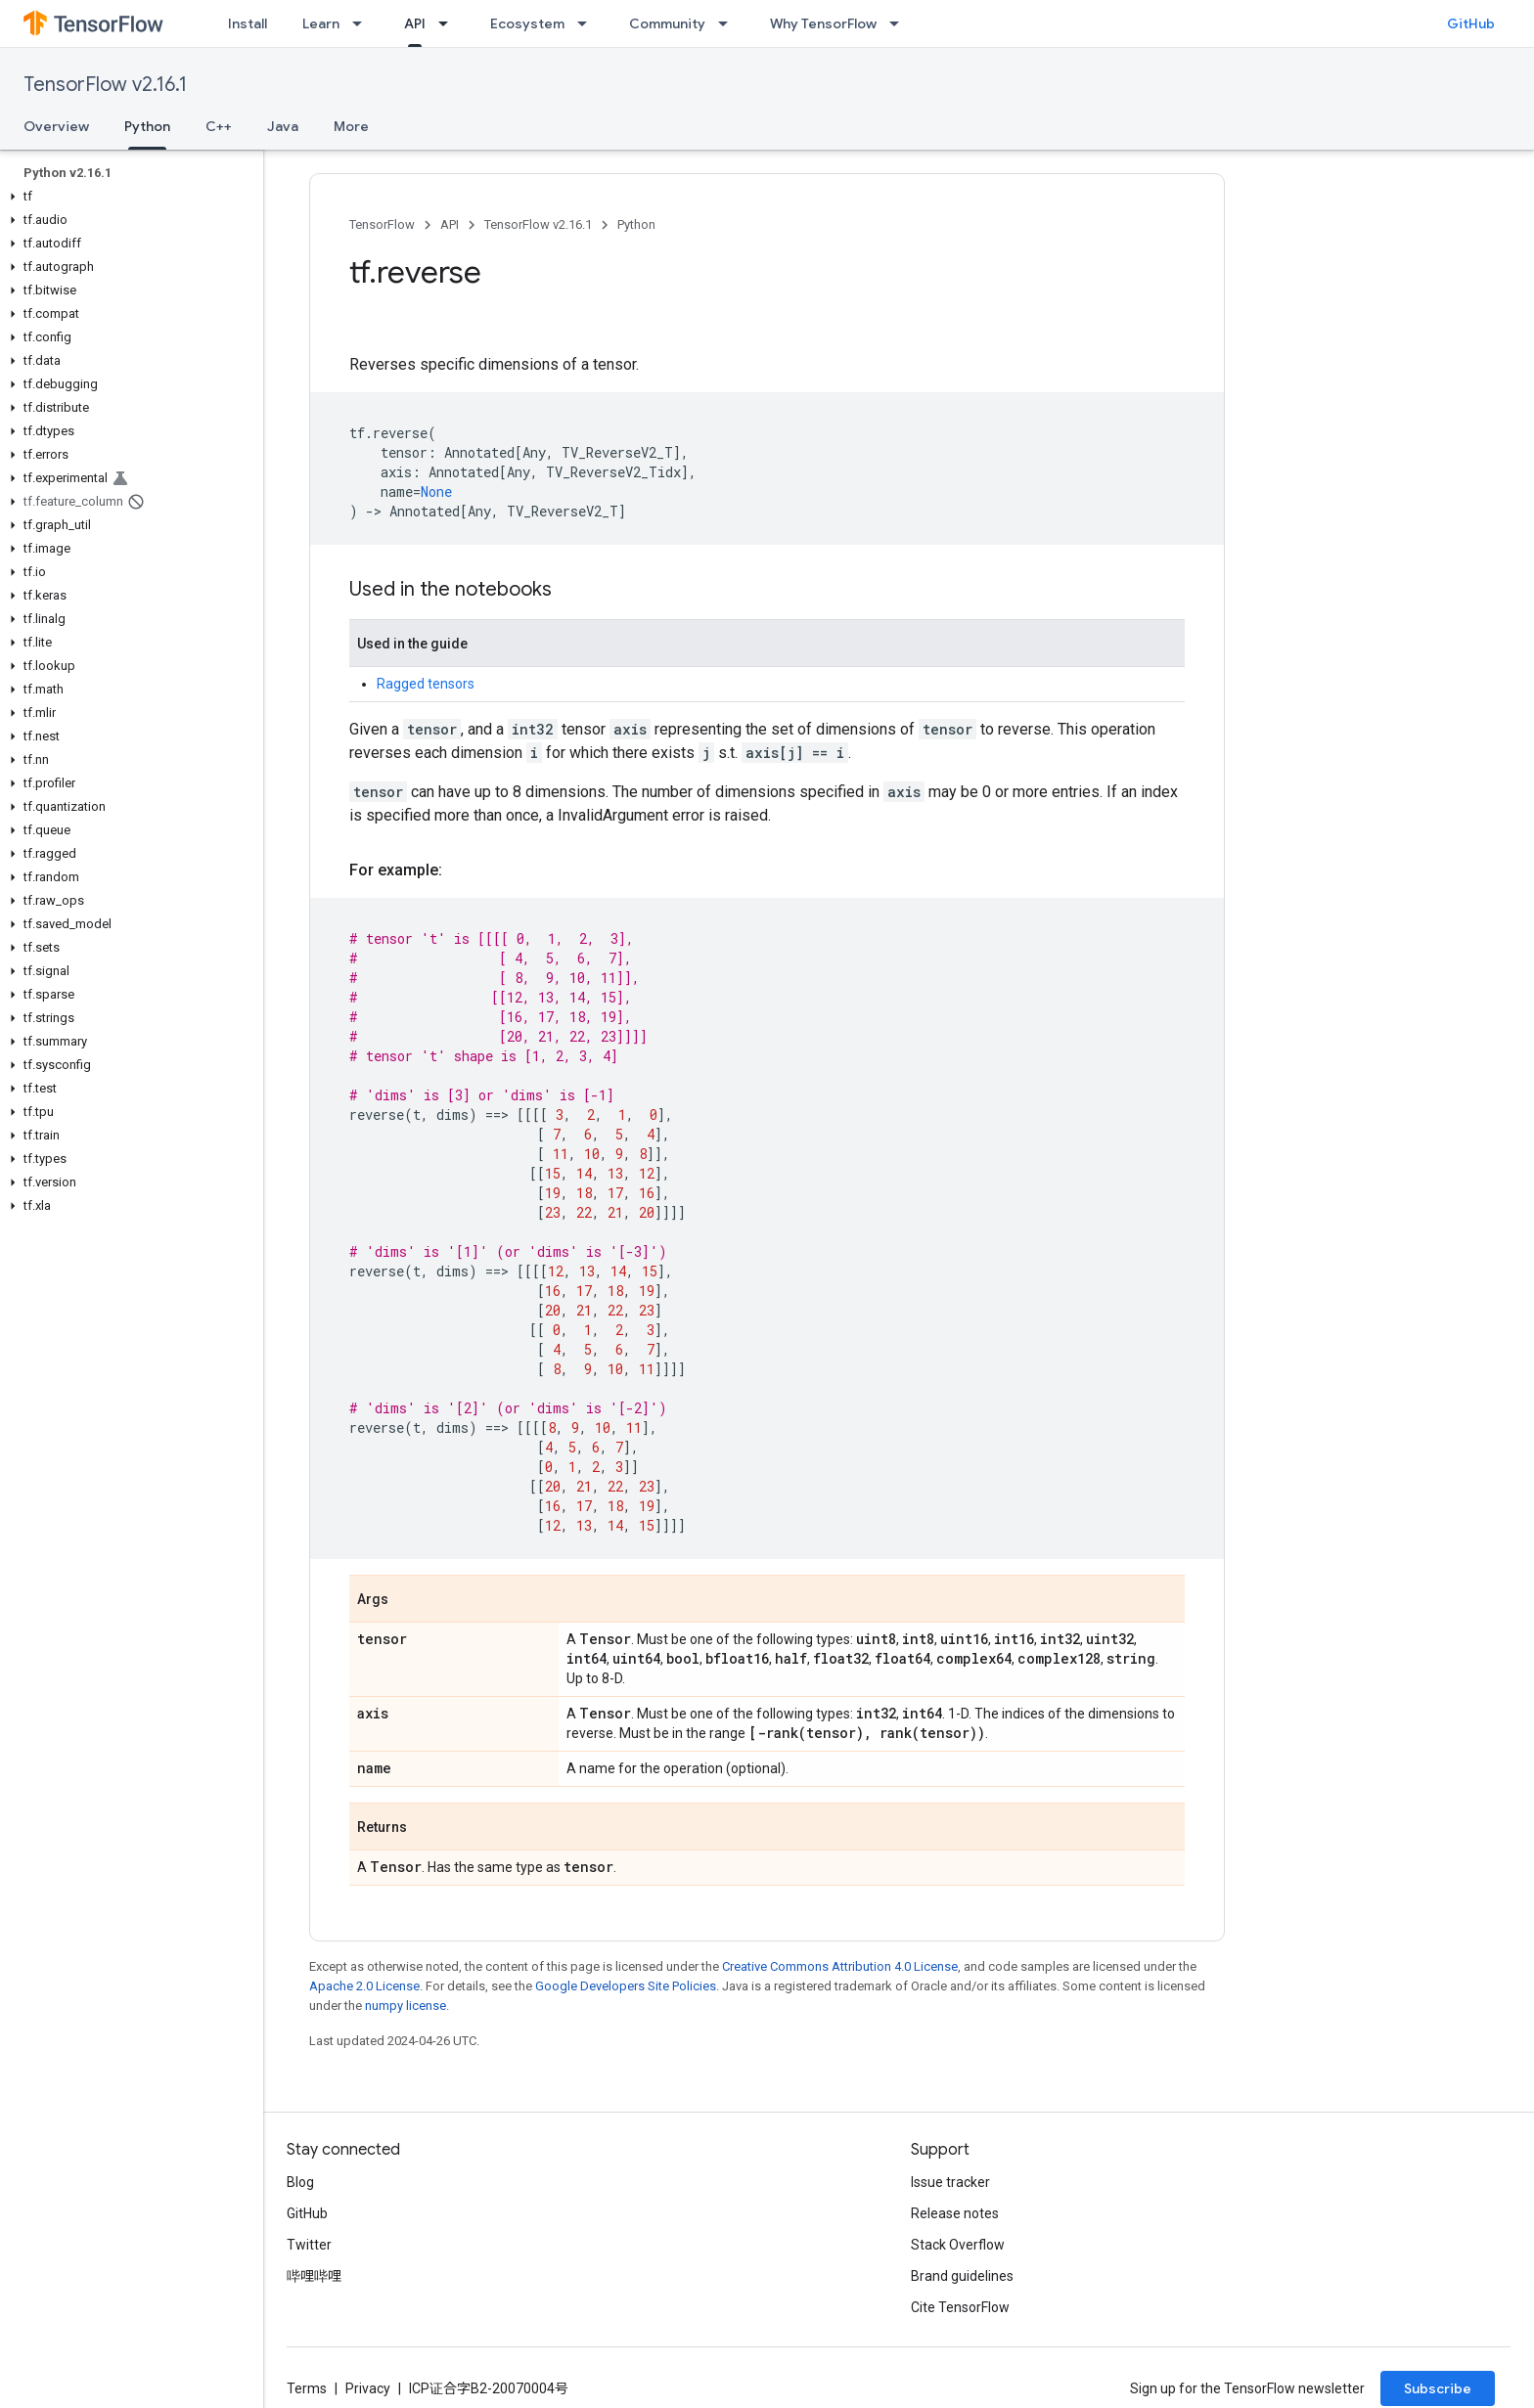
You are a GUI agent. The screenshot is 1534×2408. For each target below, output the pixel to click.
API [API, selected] (415, 23)
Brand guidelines (962, 2276)
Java (282, 126)
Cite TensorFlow (960, 2307)
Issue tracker (950, 2182)
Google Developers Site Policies (625, 1986)
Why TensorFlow (823, 23)
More (351, 126)
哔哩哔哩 (314, 2276)
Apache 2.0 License (364, 1986)
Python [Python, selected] (147, 126)
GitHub (1471, 23)
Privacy (367, 2388)
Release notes (955, 2213)
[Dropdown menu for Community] (728, 23)
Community (667, 23)
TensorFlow (382, 224)
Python (636, 224)
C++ (218, 126)
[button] (127, 196)
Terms (307, 2388)
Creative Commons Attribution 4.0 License (840, 1966)
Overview (56, 126)
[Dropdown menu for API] (449, 23)
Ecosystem (527, 23)
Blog (300, 2182)
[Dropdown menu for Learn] (362, 23)
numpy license (405, 2005)
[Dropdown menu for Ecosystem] (587, 23)
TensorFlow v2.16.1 (105, 84)
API (449, 224)
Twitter (309, 2244)
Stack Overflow (958, 2244)
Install (247, 23)
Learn (320, 23)
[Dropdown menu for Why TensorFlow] (900, 23)
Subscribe (1437, 2388)
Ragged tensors (425, 683)
